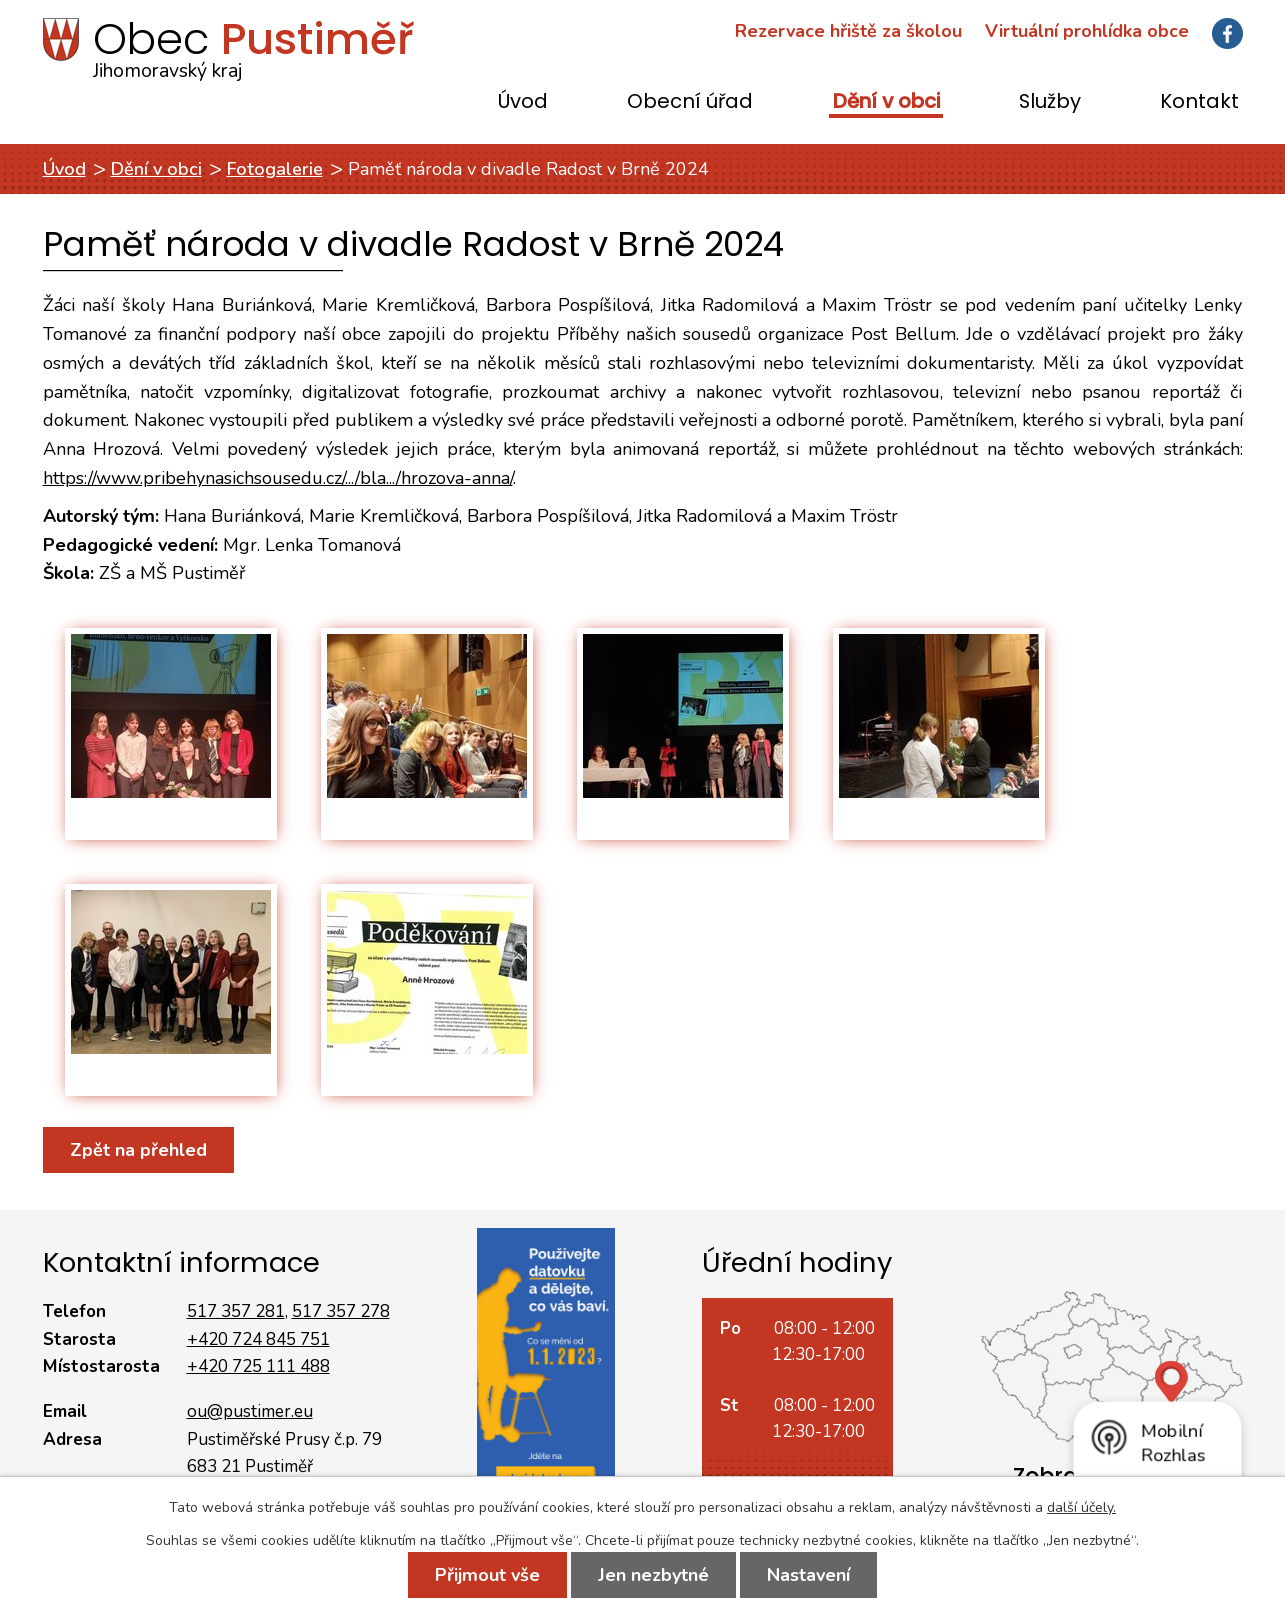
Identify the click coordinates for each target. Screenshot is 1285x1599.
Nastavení (808, 1575)
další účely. (1081, 1507)
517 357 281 (236, 1311)
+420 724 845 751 (258, 1339)
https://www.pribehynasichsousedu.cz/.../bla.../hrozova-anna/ (278, 478)
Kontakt (1199, 102)
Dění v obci (886, 102)
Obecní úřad (690, 102)
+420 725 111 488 (258, 1366)
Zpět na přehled (138, 1150)
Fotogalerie (275, 169)
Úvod (523, 102)
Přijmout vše (487, 1575)
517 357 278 (341, 1311)
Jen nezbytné (653, 1575)
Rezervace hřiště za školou (848, 31)
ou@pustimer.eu (250, 1411)
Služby (1050, 102)
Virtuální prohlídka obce (1087, 31)
